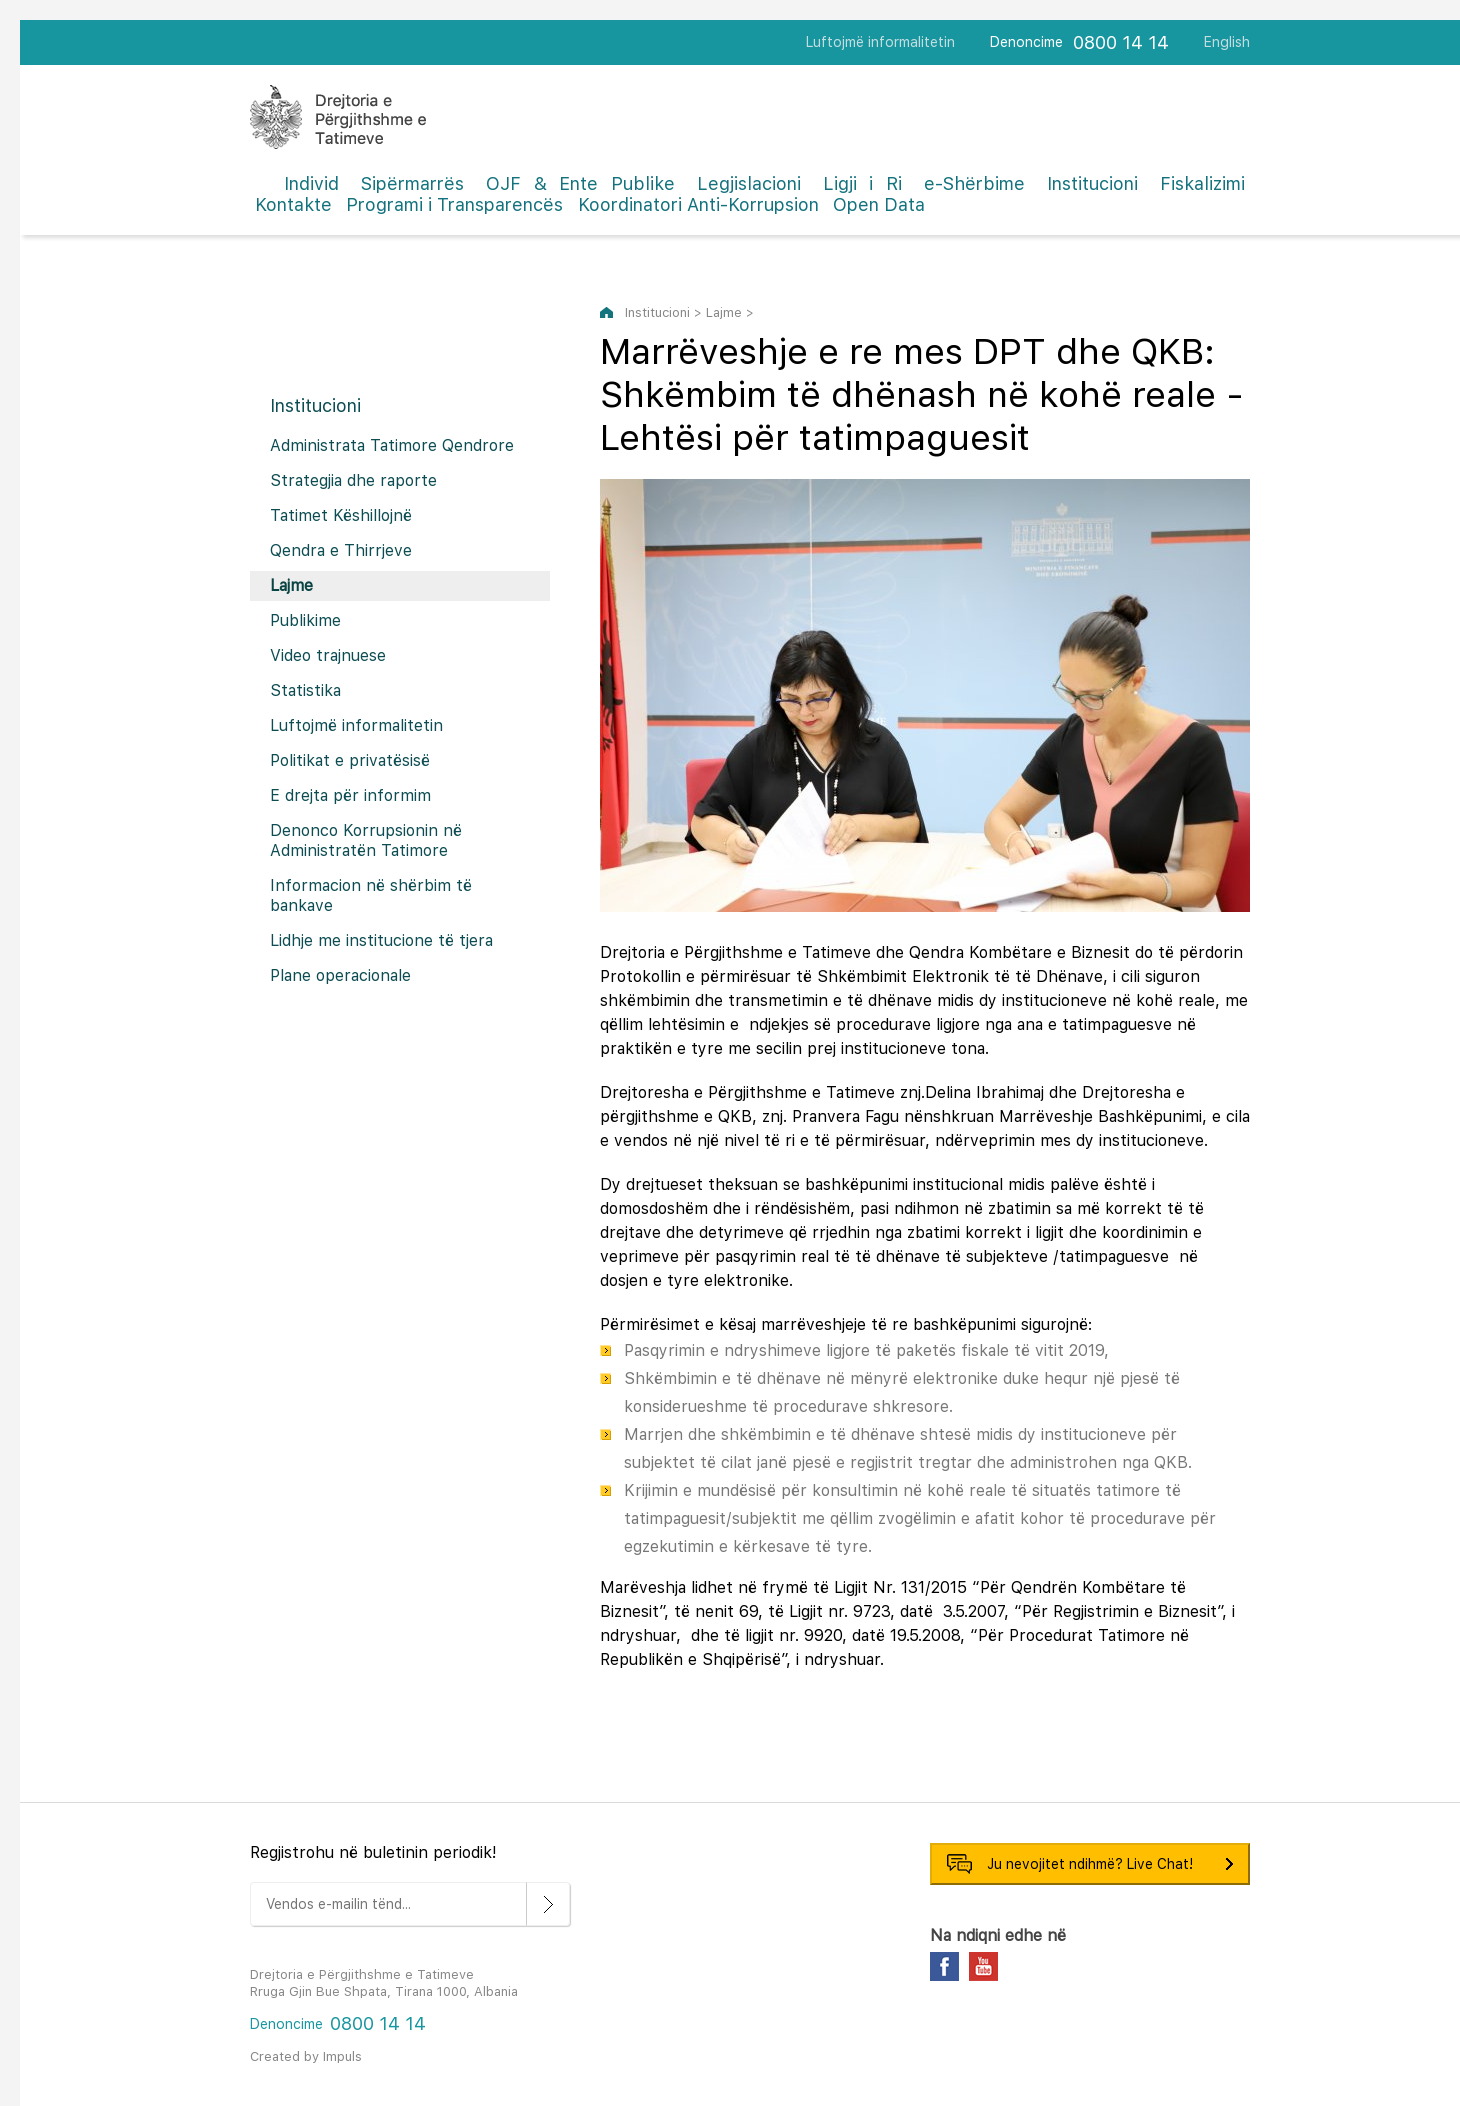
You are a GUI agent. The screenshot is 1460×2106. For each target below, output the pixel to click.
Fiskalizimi (1202, 183)
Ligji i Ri (862, 183)
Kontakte (293, 204)
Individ (311, 183)
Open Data (879, 204)
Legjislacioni (749, 183)
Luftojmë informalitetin (880, 42)
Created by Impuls (306, 2056)
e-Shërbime (974, 183)
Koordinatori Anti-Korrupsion (698, 204)
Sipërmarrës (412, 183)
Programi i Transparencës (454, 204)
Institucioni (1092, 183)
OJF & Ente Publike (580, 183)
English (1227, 42)
